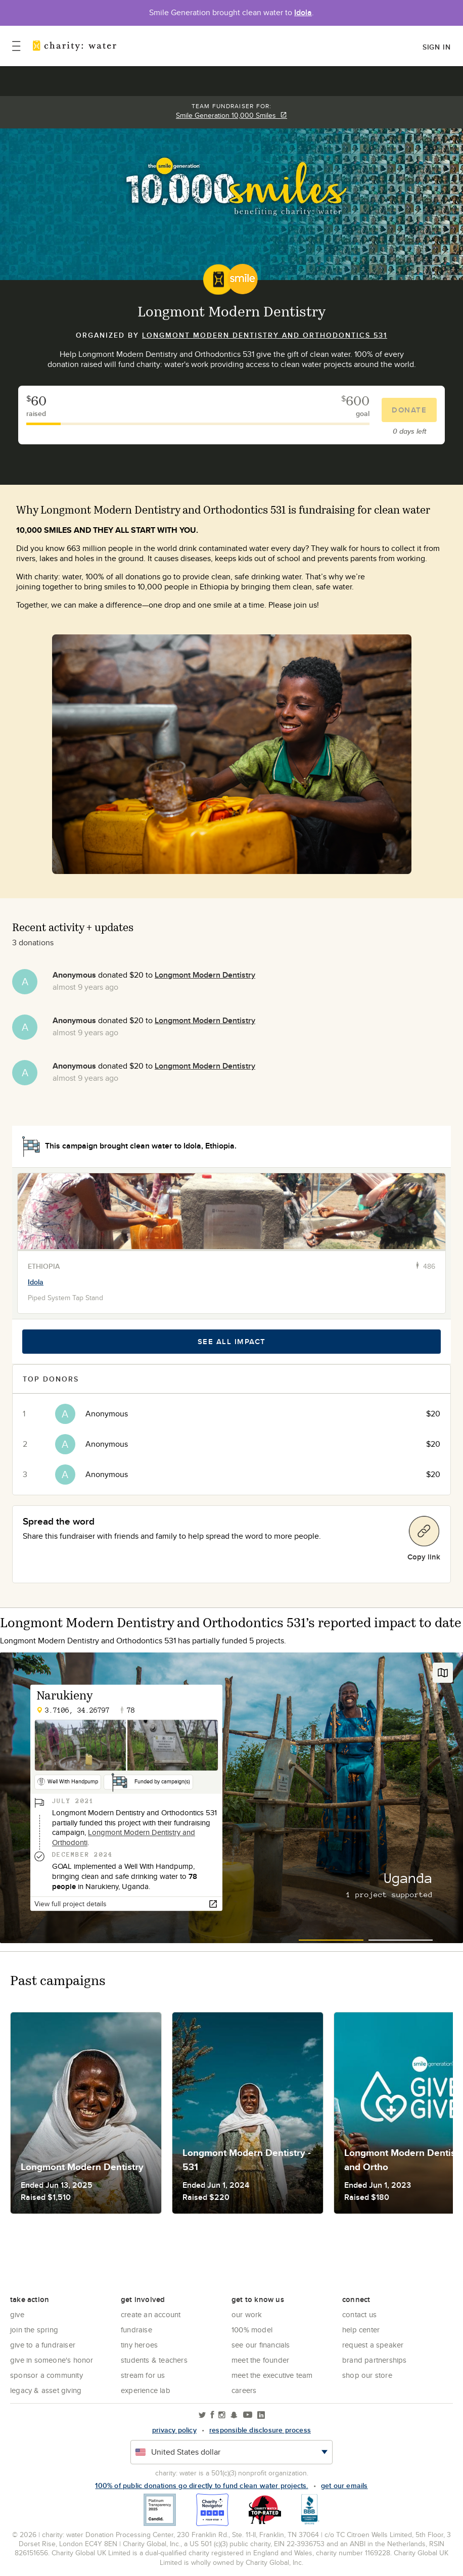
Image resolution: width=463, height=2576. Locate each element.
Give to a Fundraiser (42, 2344)
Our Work (247, 2314)
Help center (361, 2329)
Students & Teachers (154, 2360)
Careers (244, 2390)
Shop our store (367, 2375)
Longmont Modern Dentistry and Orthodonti (123, 1837)
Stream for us (143, 2375)
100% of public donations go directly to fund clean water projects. (201, 2485)
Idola (303, 12)
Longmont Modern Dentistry (205, 975)
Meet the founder (260, 2360)
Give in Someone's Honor (52, 2360)
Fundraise (136, 2329)
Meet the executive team (272, 2375)
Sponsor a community (46, 2375)
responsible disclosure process (260, 2430)
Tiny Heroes (139, 2344)
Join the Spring (34, 2329)
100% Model (252, 2329)
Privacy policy (174, 2430)
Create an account (150, 2314)
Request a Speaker (372, 2344)
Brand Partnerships (374, 2360)
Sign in (437, 47)
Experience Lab (145, 2390)
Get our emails (344, 2485)
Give (17, 2314)
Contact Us (359, 2314)
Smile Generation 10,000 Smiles (231, 115)
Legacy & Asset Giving (45, 2390)
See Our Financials (261, 2344)
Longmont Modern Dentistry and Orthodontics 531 (264, 335)
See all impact (232, 1341)
